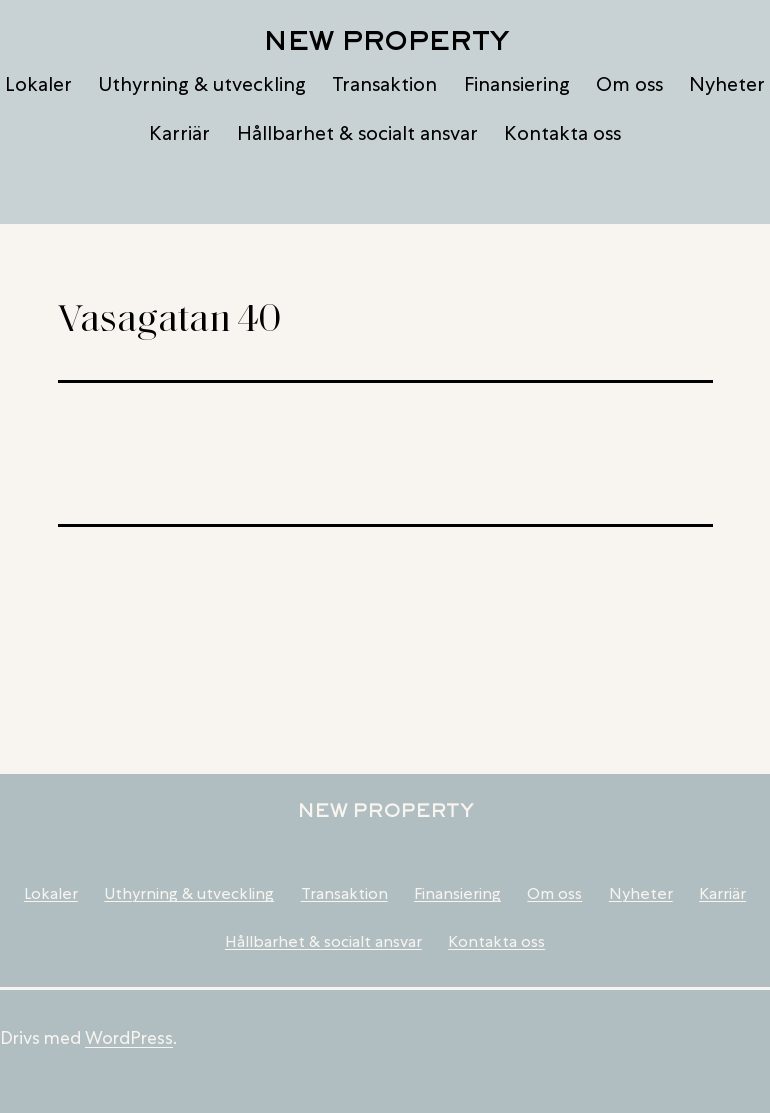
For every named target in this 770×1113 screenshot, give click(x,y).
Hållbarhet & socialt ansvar (357, 133)
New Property (385, 40)
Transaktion (384, 84)
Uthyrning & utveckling (202, 84)
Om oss (629, 84)
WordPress (129, 1037)
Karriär (179, 133)
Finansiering (517, 84)
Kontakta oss (562, 133)
